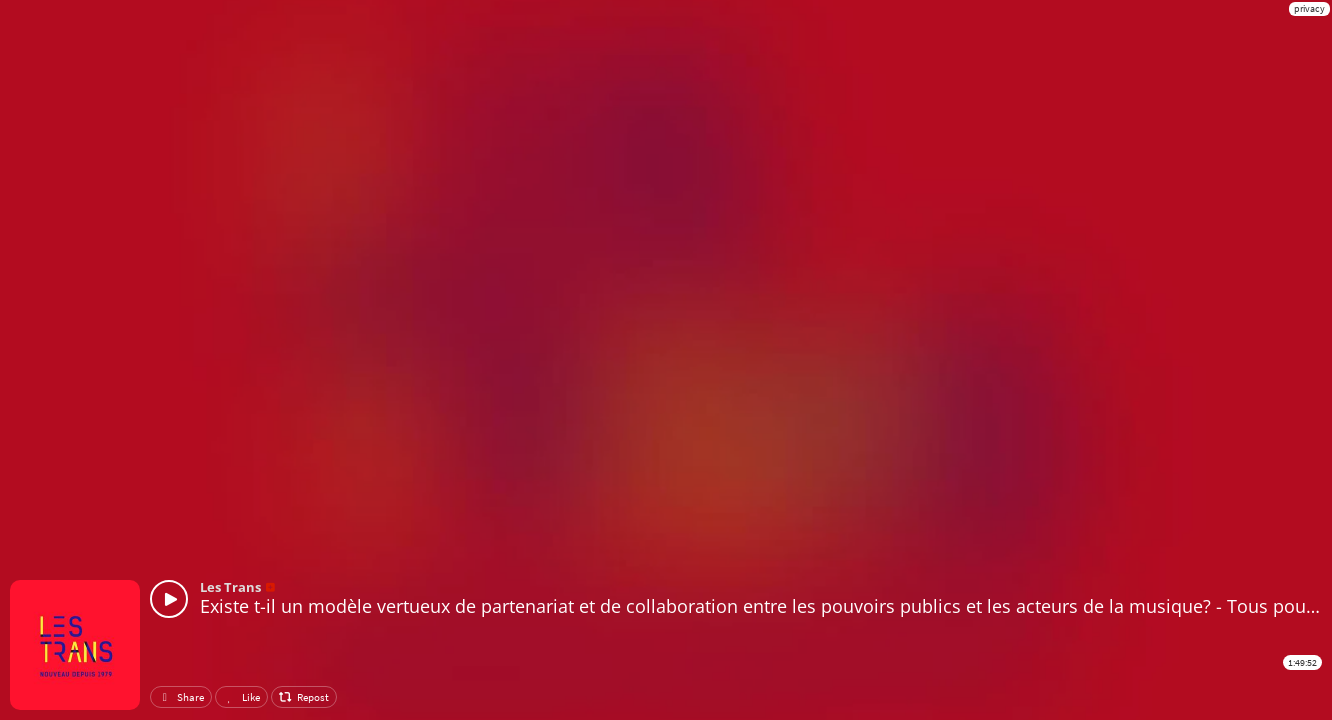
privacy (1309, 8)
